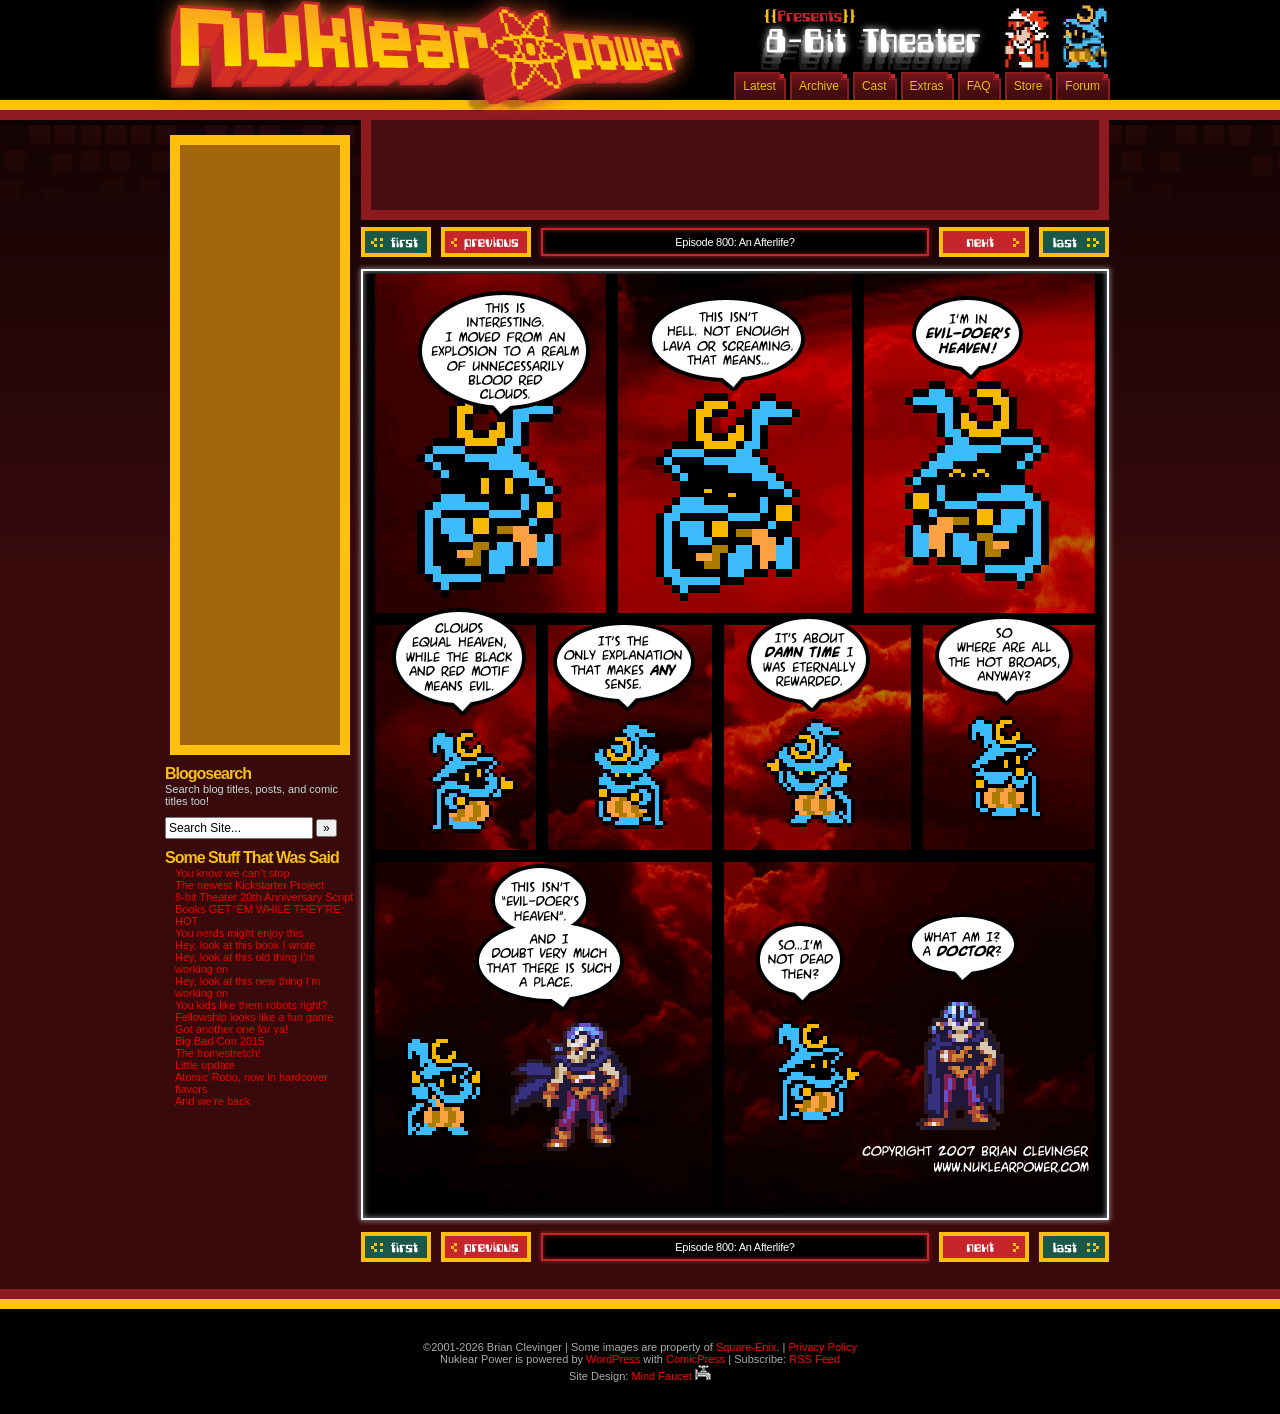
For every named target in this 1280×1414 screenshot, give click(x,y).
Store (1028, 86)
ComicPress (695, 1359)
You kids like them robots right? (251, 1005)
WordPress (613, 1359)
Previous (486, 242)
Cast (874, 86)
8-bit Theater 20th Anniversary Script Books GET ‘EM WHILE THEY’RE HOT (264, 909)
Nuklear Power (420, 60)
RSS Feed (814, 1359)
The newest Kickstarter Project (249, 885)
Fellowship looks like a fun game (254, 1017)
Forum (1082, 86)
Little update (205, 1065)
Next (984, 242)
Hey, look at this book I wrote (245, 945)
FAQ (979, 86)
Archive (819, 86)
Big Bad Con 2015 (219, 1041)
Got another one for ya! (231, 1029)
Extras (927, 86)
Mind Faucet (671, 1376)
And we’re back (212, 1101)
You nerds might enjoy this (239, 933)
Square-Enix (746, 1347)
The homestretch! (218, 1053)
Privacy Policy (822, 1347)
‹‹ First (398, 242)
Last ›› (1071, 242)
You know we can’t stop (232, 873)
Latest (759, 86)
